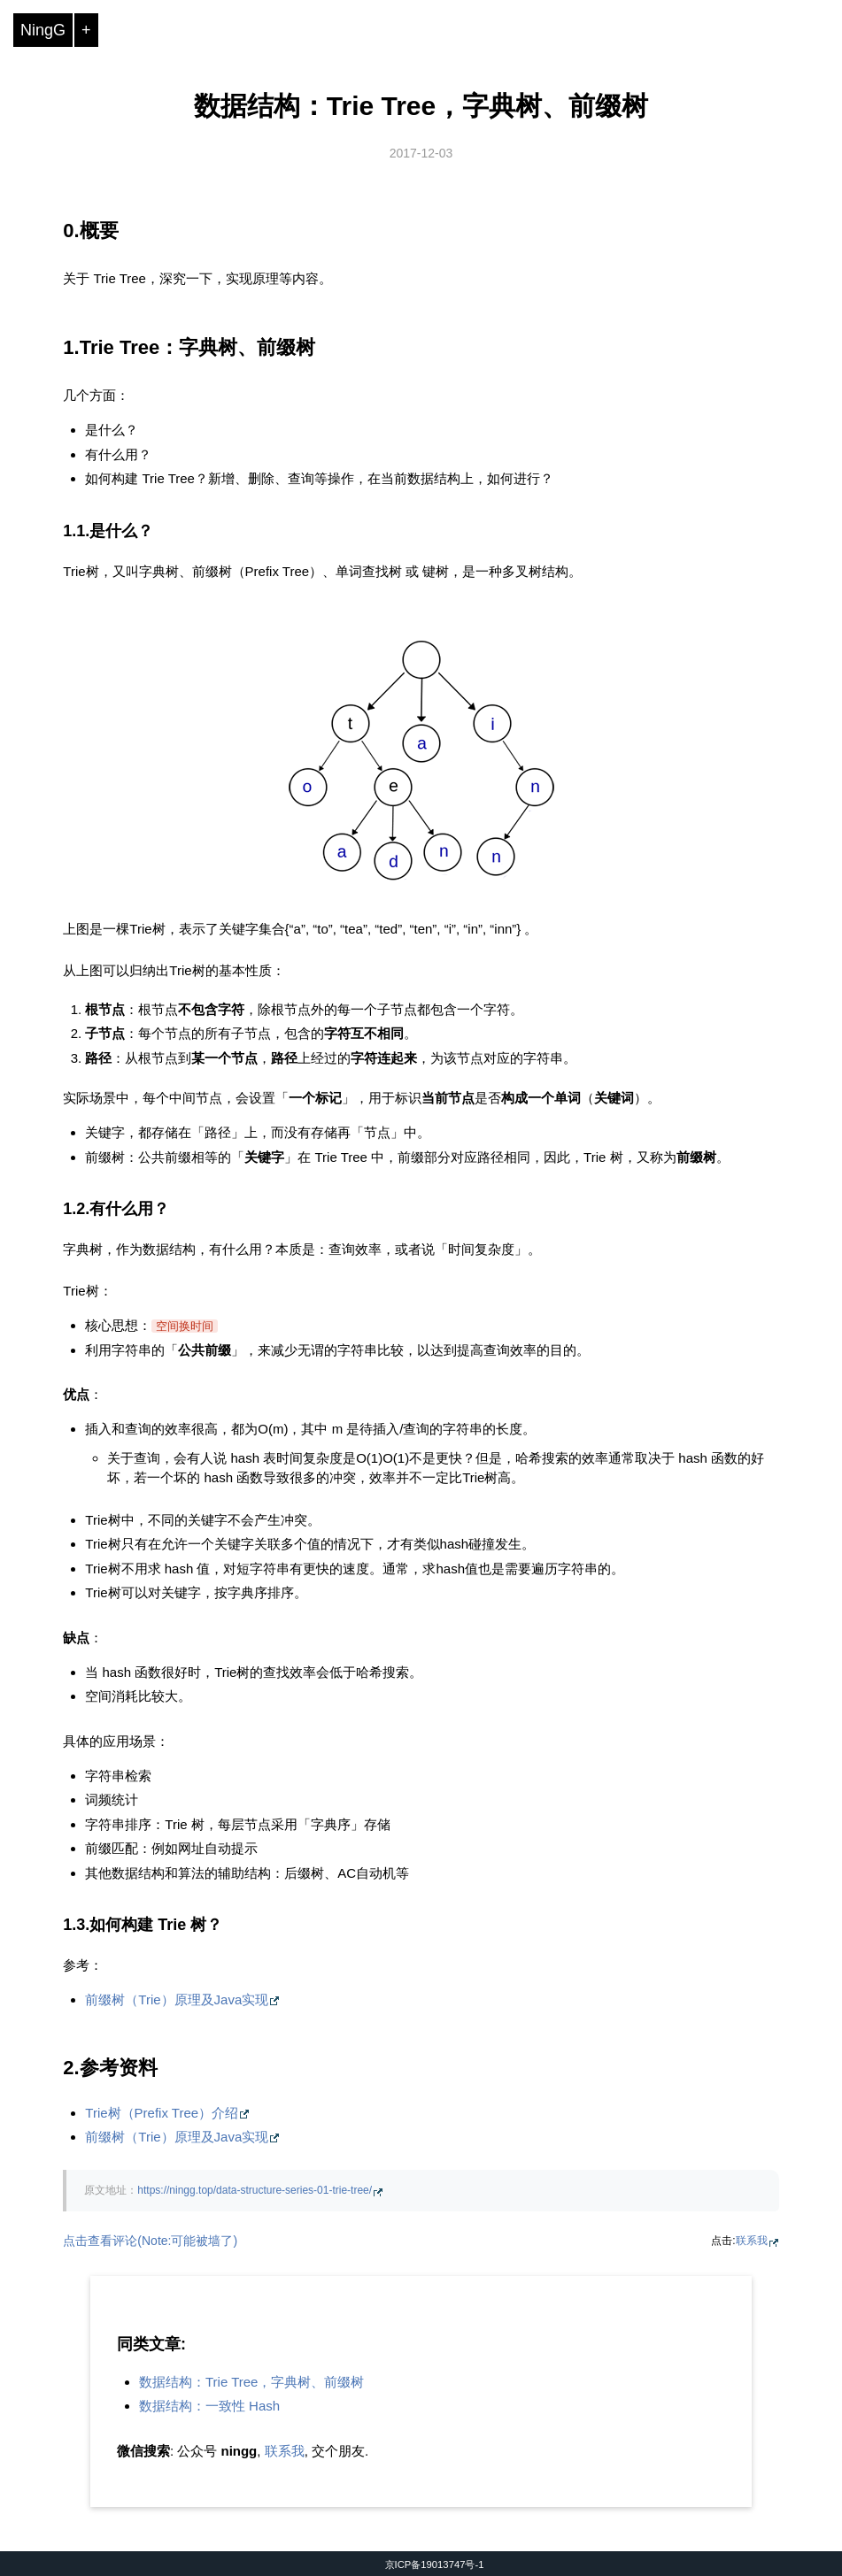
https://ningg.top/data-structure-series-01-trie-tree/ (254, 2190)
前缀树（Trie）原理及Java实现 (176, 1999)
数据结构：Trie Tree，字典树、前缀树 (421, 105)
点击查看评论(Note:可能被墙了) (150, 2241)
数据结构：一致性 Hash (209, 2405)
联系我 (752, 2240)
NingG (43, 30)
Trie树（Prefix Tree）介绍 (161, 2112)
